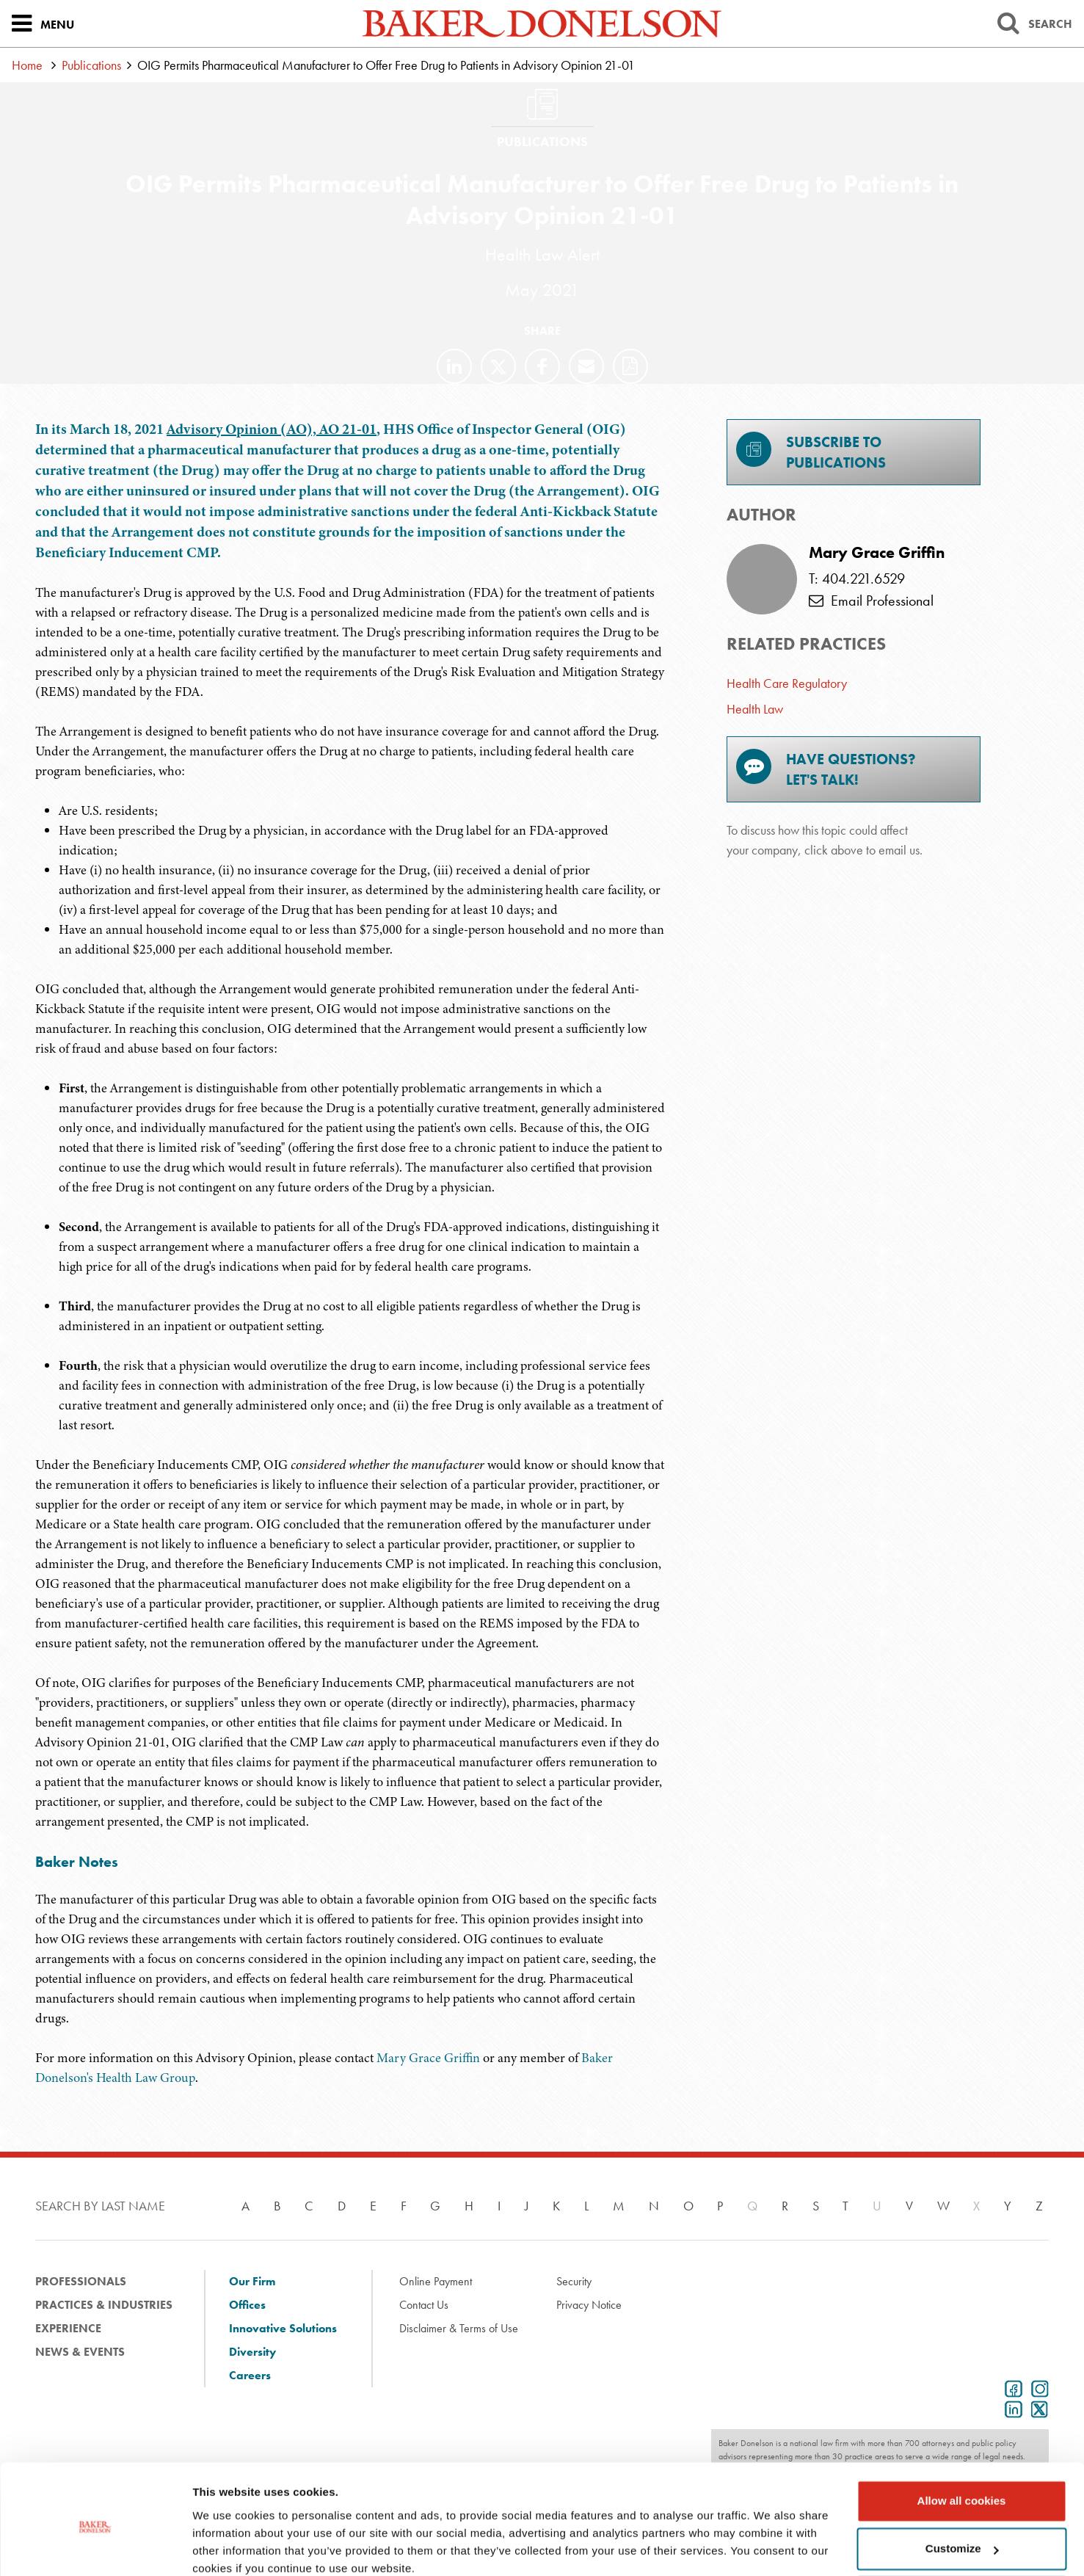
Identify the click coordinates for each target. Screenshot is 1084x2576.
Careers (250, 2375)
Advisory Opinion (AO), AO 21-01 (272, 429)
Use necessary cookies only (961, 2535)
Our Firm (252, 2281)
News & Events (80, 2351)
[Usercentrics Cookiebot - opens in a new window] (95, 2547)
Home (27, 65)
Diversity (252, 2351)
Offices (247, 2304)
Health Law (755, 708)
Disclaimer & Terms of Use (458, 2328)
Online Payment (435, 2281)
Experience (68, 2328)
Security (574, 2281)
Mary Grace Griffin (430, 2058)
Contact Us (423, 2304)
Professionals (80, 2281)
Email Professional (871, 600)
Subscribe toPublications (811, 452)
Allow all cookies (961, 2439)
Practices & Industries (103, 2304)
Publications (91, 65)
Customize (962, 2487)
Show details (226, 2547)
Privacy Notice (589, 2304)
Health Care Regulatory (787, 683)
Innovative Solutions (283, 2328)
